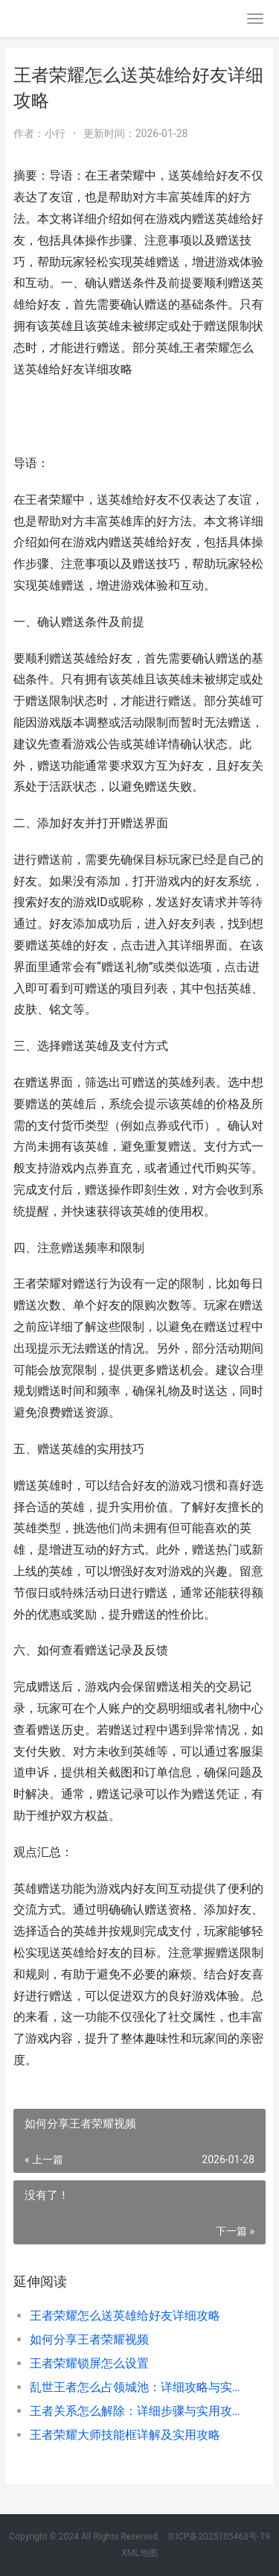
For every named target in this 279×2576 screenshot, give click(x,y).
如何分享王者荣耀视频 (89, 2339)
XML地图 (139, 2553)
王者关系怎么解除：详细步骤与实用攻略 (136, 2411)
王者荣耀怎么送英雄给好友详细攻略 (125, 2315)
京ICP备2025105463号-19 (218, 2536)
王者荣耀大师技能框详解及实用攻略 (125, 2435)
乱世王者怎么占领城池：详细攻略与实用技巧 (136, 2387)
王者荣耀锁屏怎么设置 (89, 2363)
